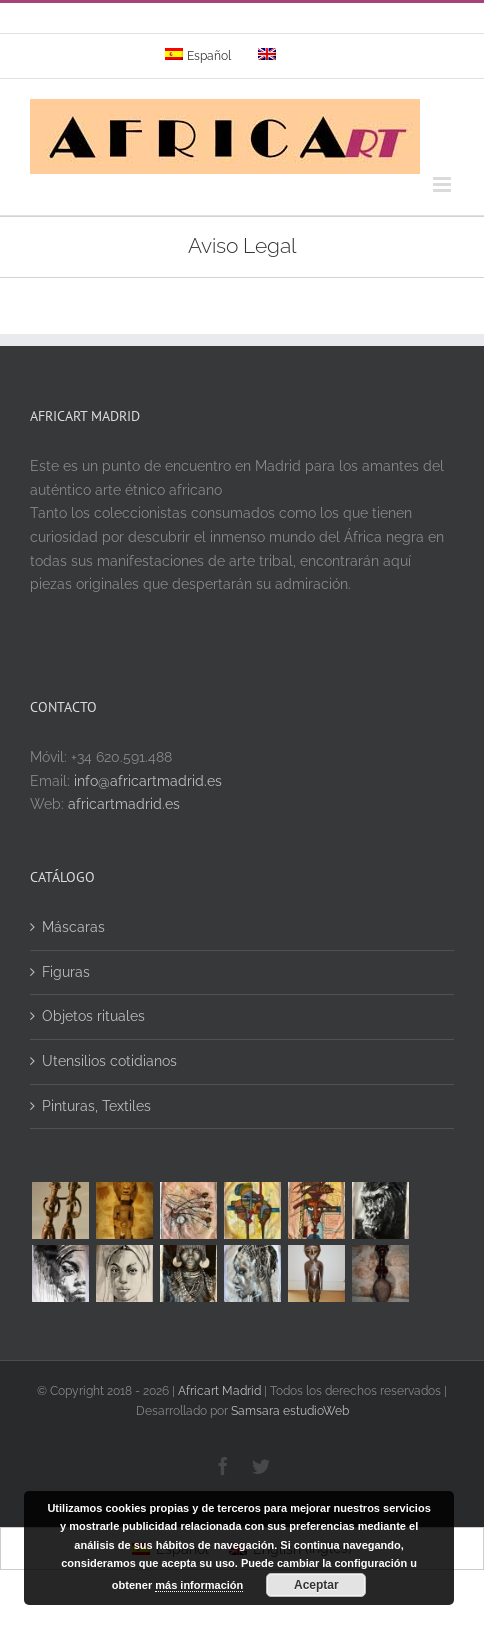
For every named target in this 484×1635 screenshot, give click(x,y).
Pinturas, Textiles (96, 1106)
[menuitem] (198, 56)
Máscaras (73, 927)
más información (199, 1585)
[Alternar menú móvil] (443, 184)
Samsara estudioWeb (290, 1411)
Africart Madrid (219, 1391)
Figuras (66, 972)
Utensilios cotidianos (109, 1061)
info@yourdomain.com (327, 24)
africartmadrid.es (124, 804)
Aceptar (316, 1585)
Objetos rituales (93, 1016)
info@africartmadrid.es (148, 781)
